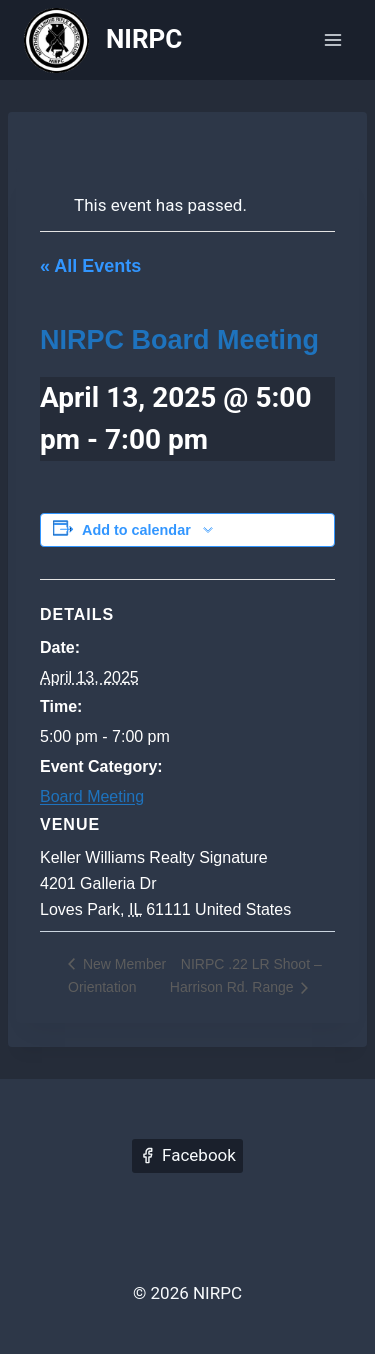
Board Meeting (92, 796)
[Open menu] (332, 39)
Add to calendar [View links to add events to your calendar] (136, 530)
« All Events (90, 266)
